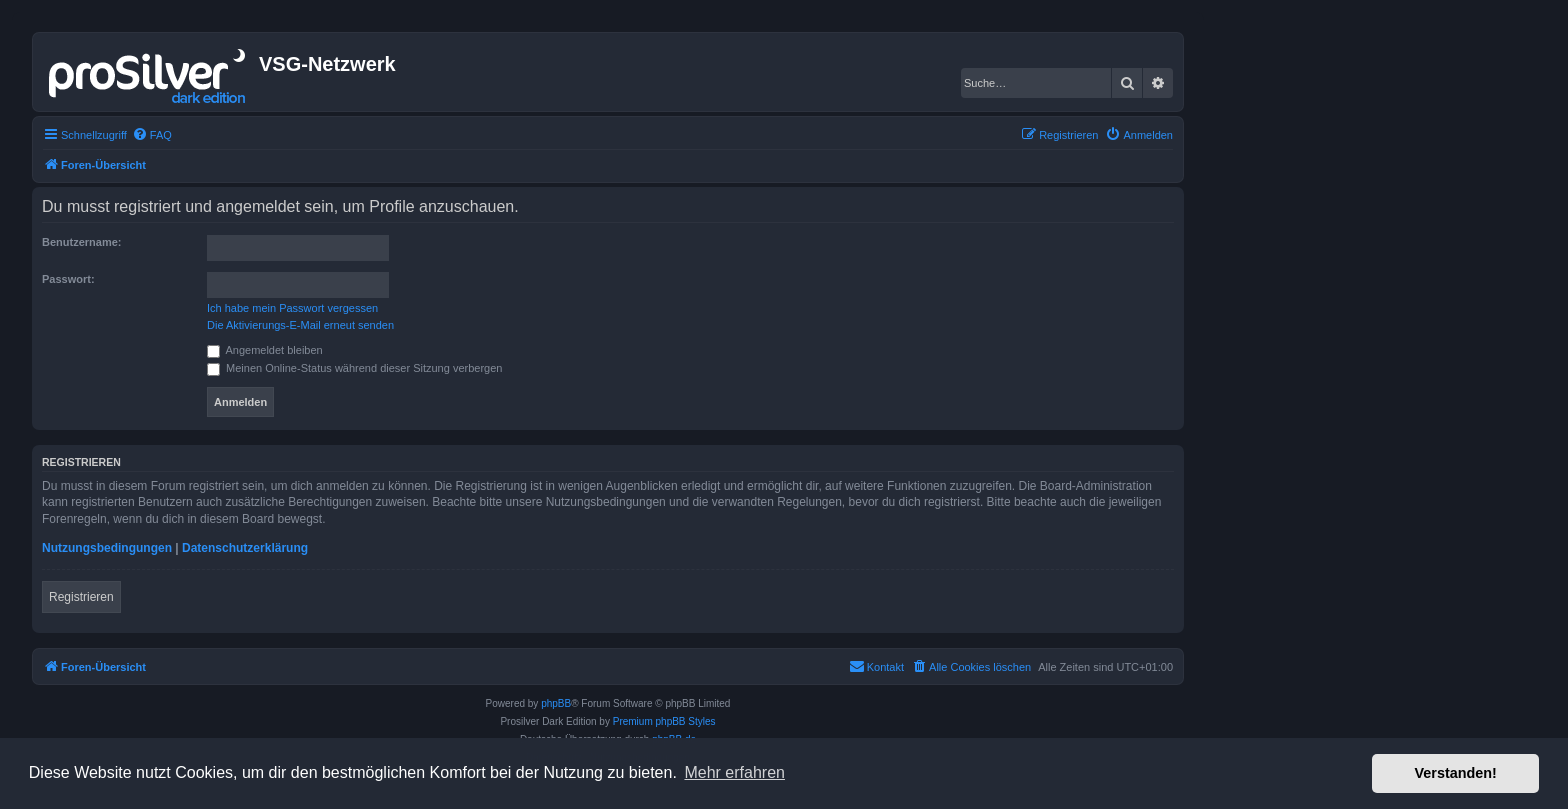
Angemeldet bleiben (265, 350)
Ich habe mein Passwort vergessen (292, 308)
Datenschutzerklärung (245, 548)
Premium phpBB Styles (664, 721)
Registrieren (81, 597)
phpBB (556, 703)
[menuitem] (152, 135)
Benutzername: (81, 242)
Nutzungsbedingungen (107, 548)
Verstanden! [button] (1456, 773)
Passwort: (68, 279)
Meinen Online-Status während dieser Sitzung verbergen (354, 368)
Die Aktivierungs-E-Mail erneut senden (300, 325)
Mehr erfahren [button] (734, 772)
